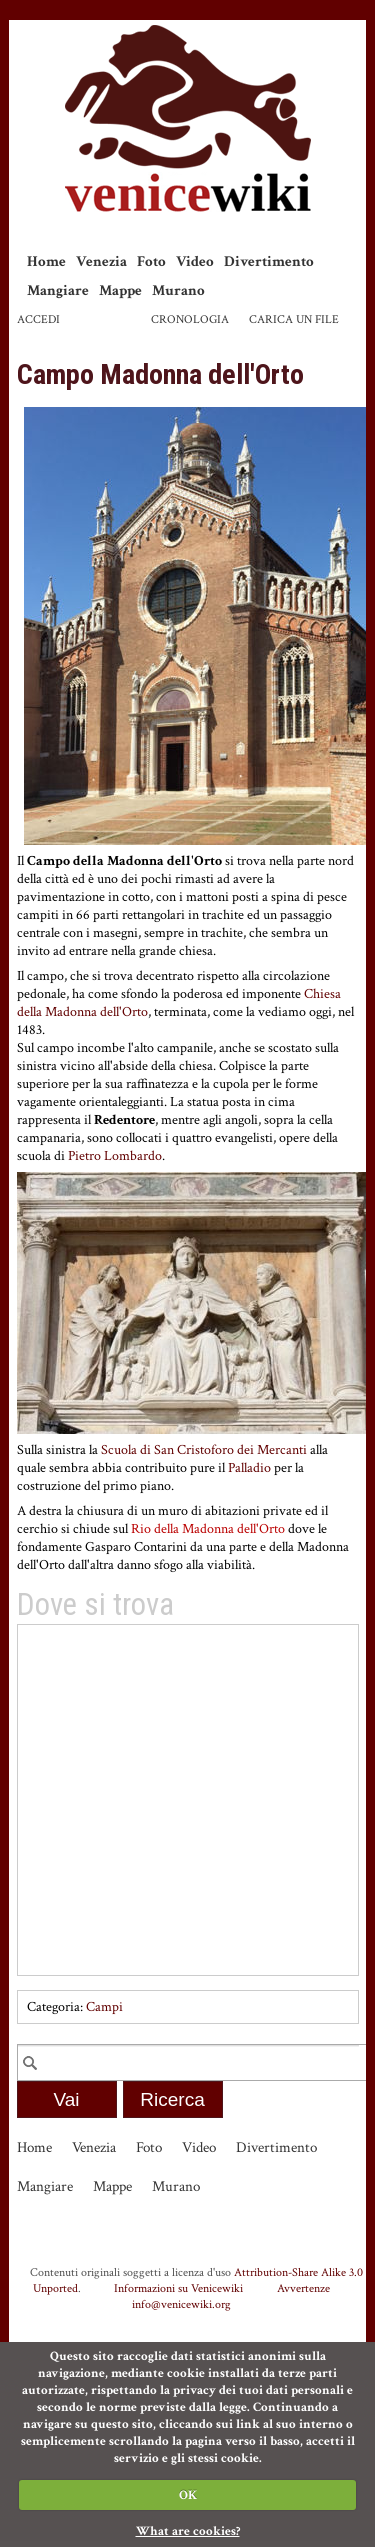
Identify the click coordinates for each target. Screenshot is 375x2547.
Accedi (38, 319)
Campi (104, 2007)
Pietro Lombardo (115, 1156)
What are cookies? (188, 2531)
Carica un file (294, 319)
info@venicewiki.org (181, 2304)
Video (195, 261)
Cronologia (190, 319)
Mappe (120, 290)
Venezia (101, 261)
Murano (178, 290)
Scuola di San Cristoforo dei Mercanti (204, 1450)
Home (46, 261)
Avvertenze (303, 2288)
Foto (151, 261)
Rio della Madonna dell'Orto (208, 1529)
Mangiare (58, 290)
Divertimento (269, 261)
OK (188, 2495)
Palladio (249, 1468)
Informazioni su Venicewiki (178, 2288)
